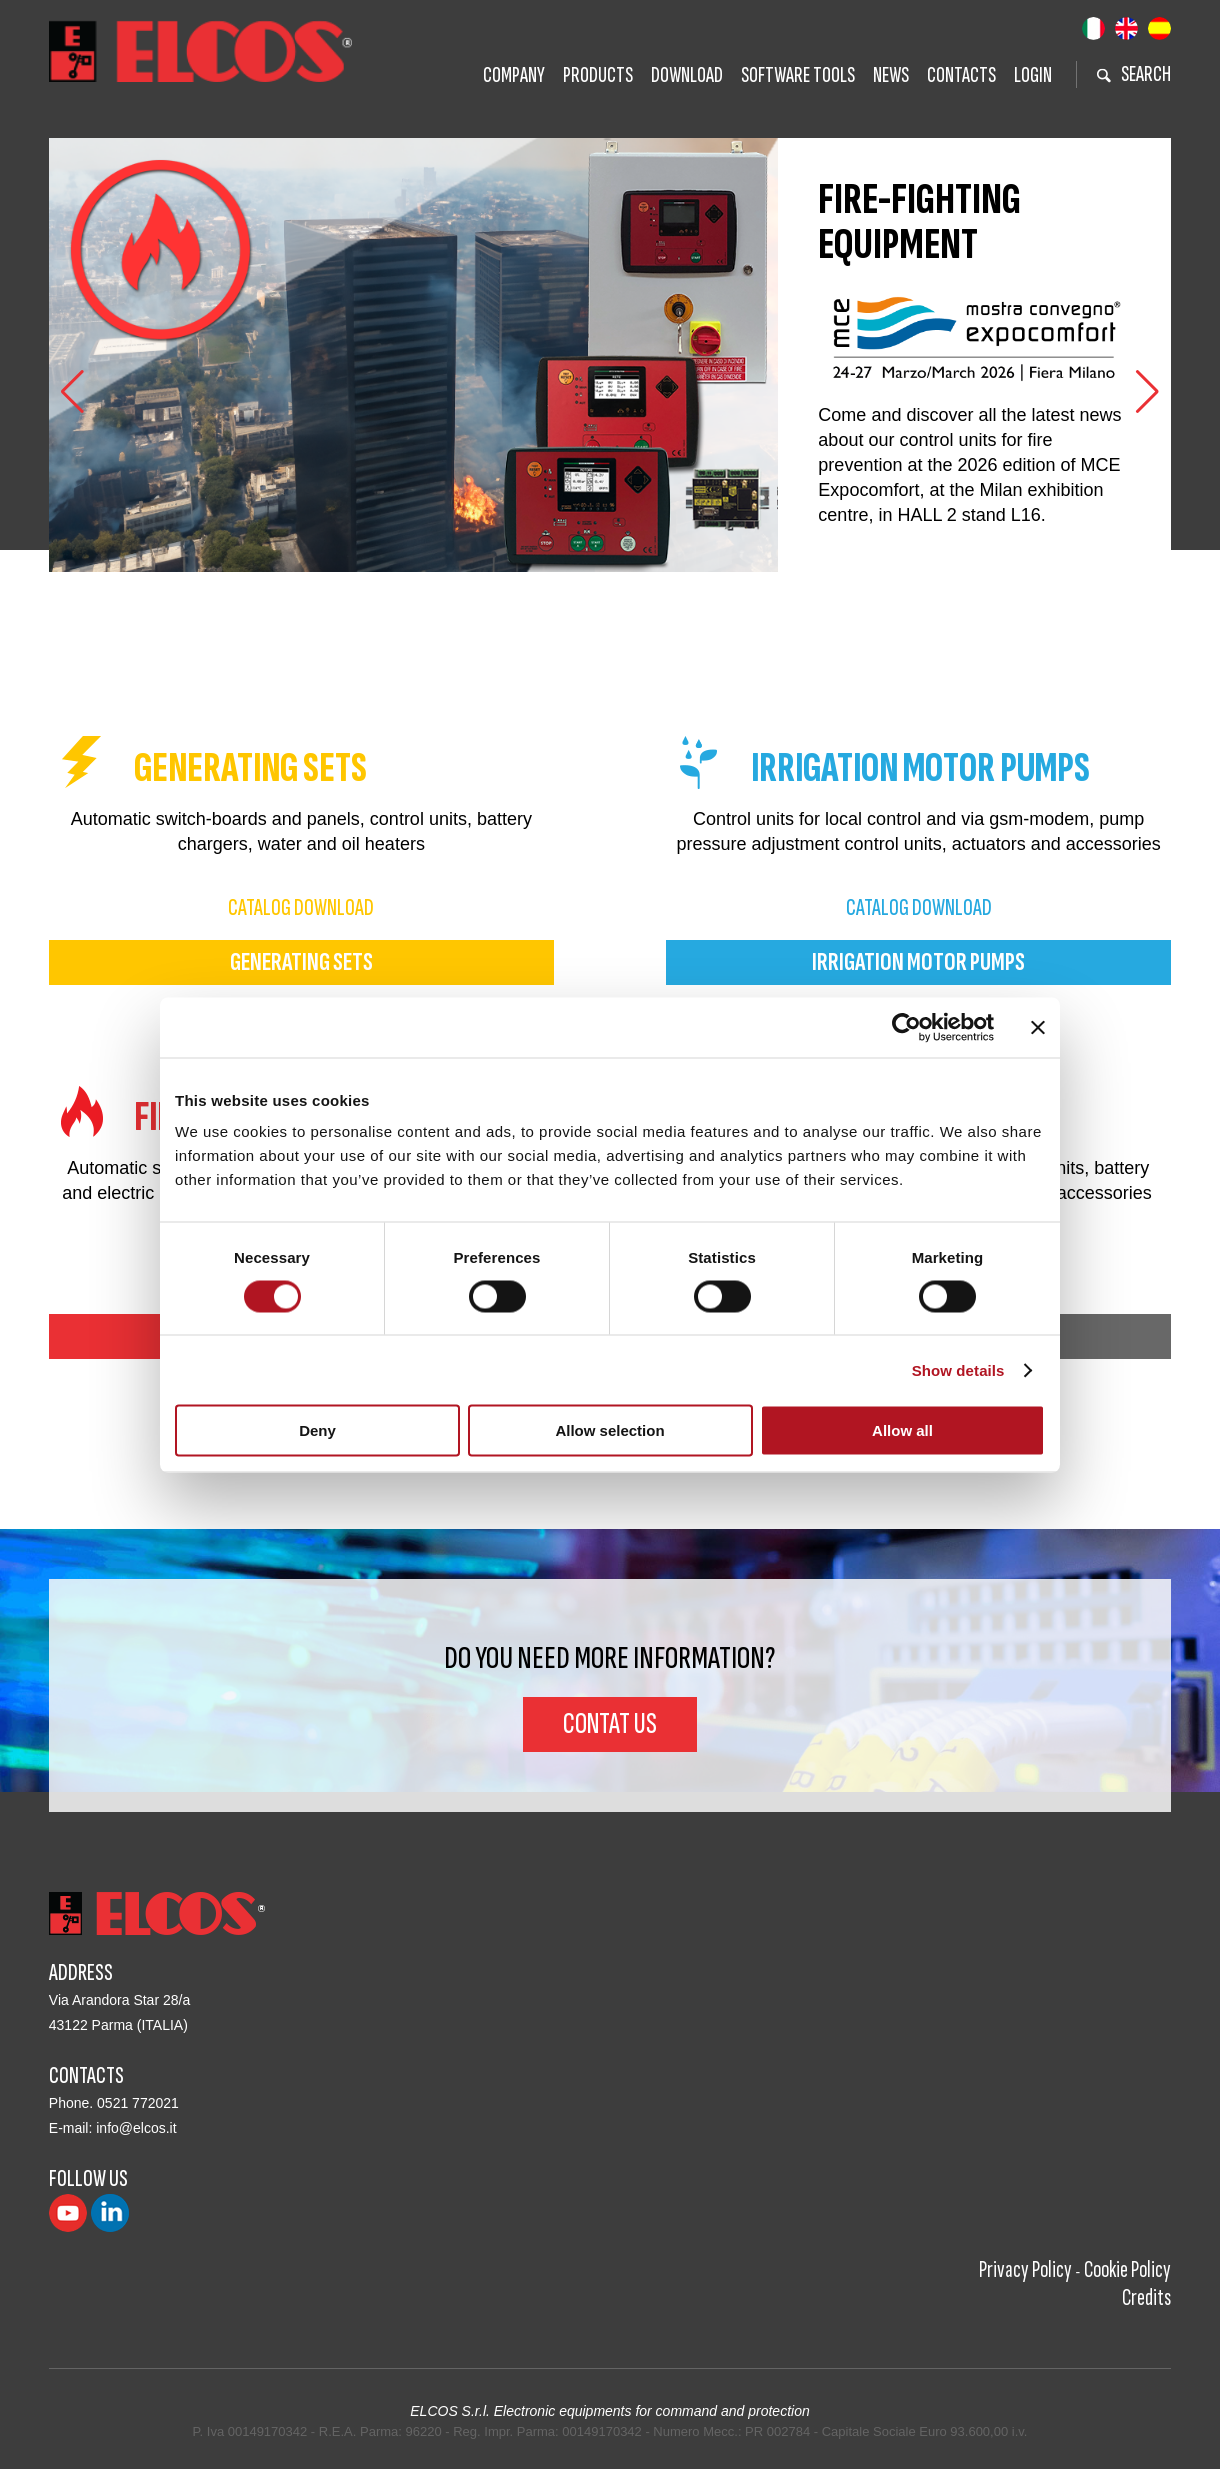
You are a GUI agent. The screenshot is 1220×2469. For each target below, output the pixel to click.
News (891, 75)
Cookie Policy (1127, 2269)
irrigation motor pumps (918, 962)
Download (687, 75)
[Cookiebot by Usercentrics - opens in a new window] (906, 1027)
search (1134, 74)
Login (1033, 75)
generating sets (301, 962)
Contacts (961, 75)
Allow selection (609, 1430)
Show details (958, 1369)
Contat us (610, 1724)
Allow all (902, 1430)
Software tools (798, 75)
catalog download (301, 907)
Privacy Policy (1025, 2269)
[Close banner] (1038, 1027)
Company (514, 75)
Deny (317, 1430)
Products (598, 75)
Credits (1146, 2297)
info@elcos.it (136, 2128)
